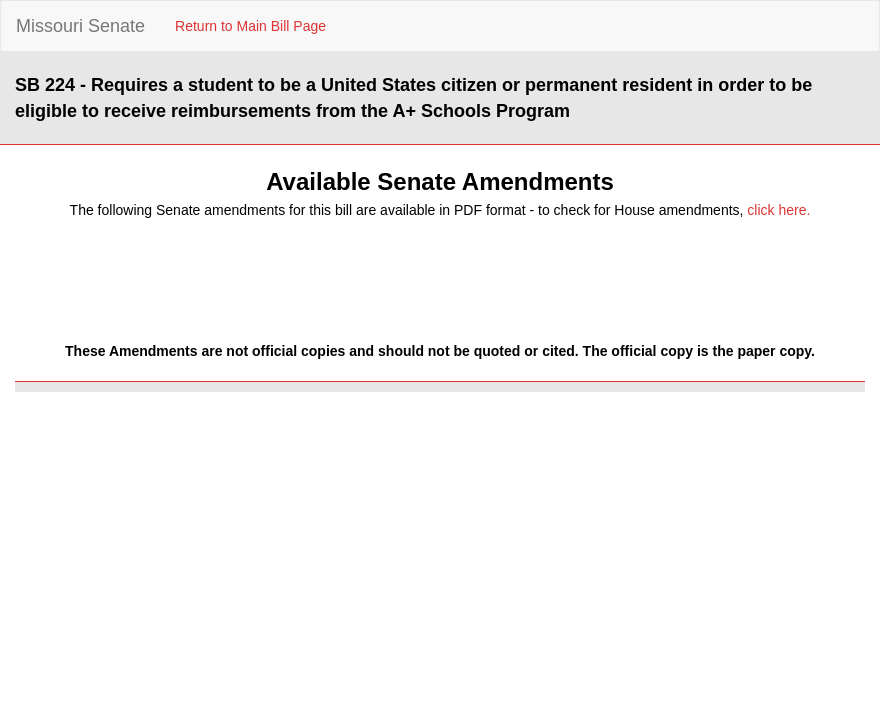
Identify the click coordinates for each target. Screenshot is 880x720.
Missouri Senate (80, 26)
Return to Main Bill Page (250, 26)
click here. (778, 210)
